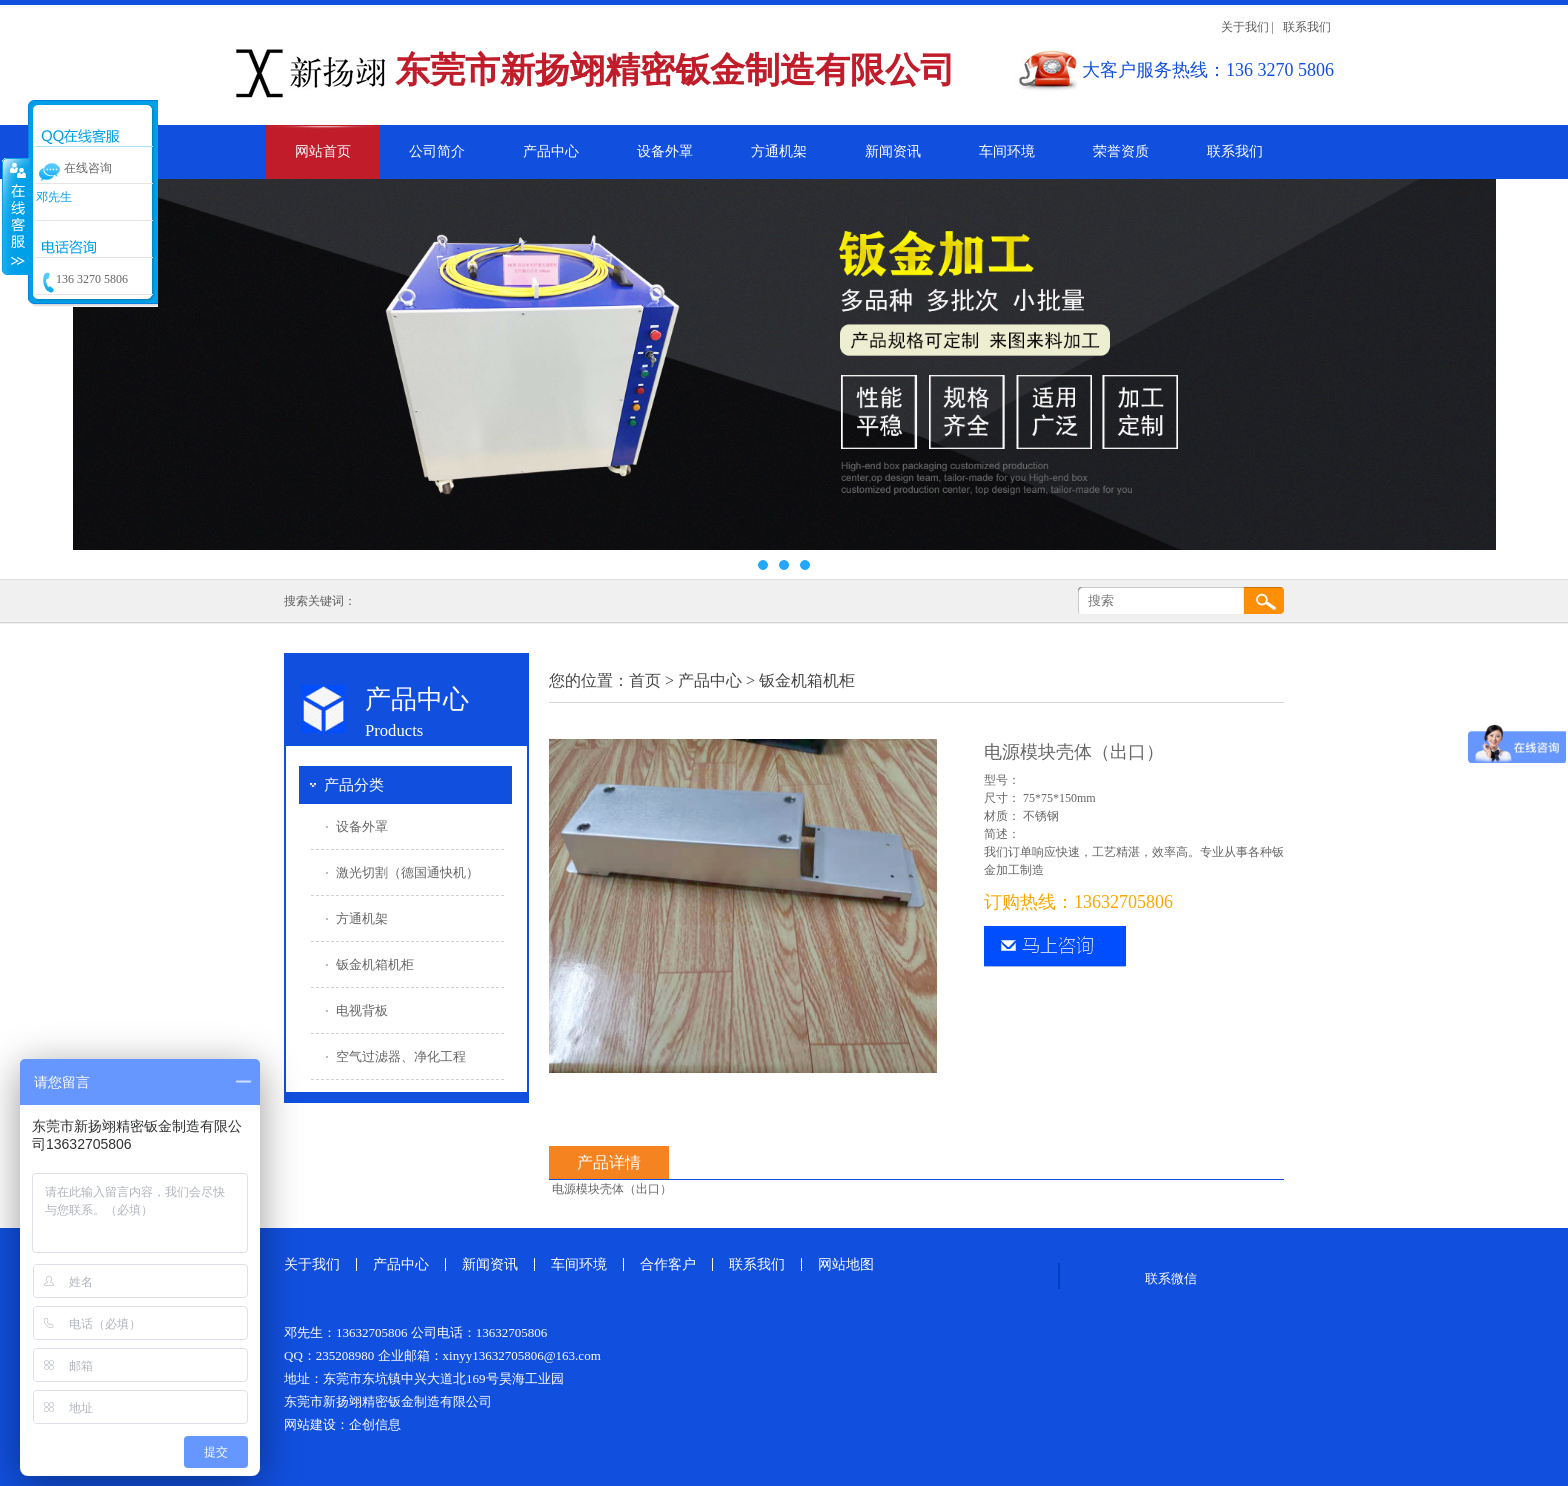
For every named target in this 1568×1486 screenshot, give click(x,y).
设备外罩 (665, 151)
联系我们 (1307, 27)
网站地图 (846, 1264)
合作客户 (668, 1264)
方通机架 (779, 151)
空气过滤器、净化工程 (401, 1056)
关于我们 (1245, 27)
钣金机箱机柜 (375, 964)
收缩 (16, 216)
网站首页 (323, 151)
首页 (645, 680)
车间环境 (1007, 151)
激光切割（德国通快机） (407, 872)
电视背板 (362, 1010)
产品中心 (551, 151)
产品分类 (354, 785)
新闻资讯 (893, 151)
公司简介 (437, 151)
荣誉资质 (1121, 151)
